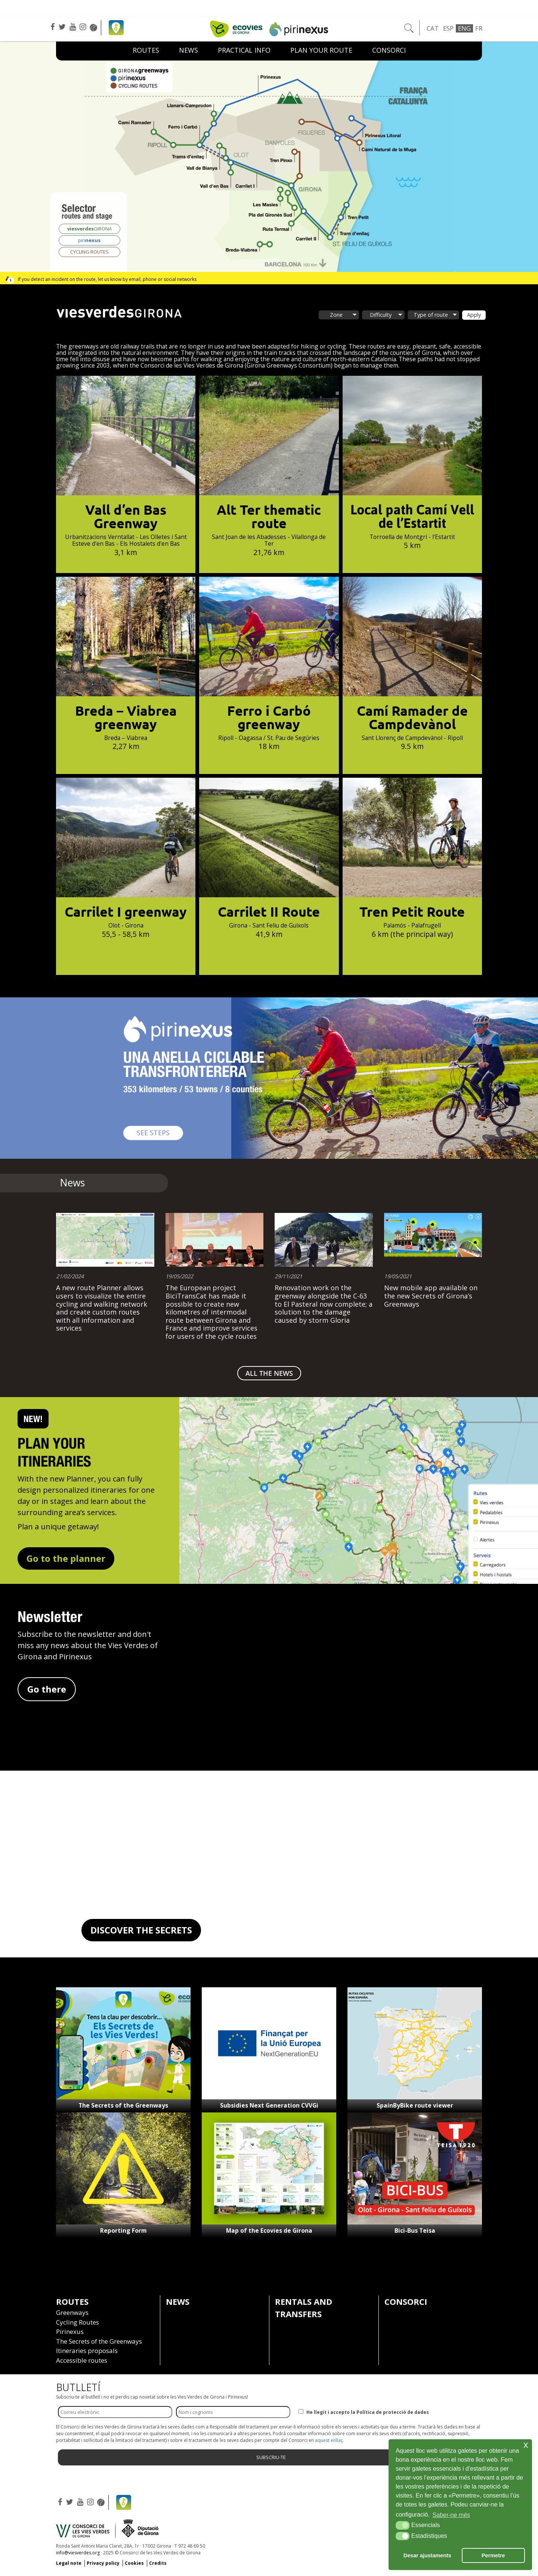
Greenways (72, 2312)
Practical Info (244, 50)
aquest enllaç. (329, 2440)
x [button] (525, 2444)
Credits (158, 2563)
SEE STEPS (160, 1132)
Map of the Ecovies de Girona (269, 2230)
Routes (146, 50)
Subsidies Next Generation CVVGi (269, 2105)
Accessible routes (81, 2360)
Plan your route (321, 50)
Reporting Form (123, 2230)
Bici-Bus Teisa (415, 2230)
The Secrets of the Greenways (123, 2105)
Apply (474, 314)
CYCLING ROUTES (89, 251)
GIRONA (89, 228)
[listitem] (261, 174)
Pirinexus (70, 2331)
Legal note (68, 2563)
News (188, 50)
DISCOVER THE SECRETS (141, 1930)
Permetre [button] (493, 2555)
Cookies (134, 2563)
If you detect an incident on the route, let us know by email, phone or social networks (107, 279)
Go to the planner (66, 1558)
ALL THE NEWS (269, 1373)
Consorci (389, 50)
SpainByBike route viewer (415, 2105)
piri (89, 240)
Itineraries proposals (87, 2350)
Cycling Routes (77, 2322)
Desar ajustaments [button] (427, 2555)
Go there (46, 1689)
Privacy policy (103, 2563)
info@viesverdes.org (78, 2552)
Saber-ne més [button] (451, 2515)
